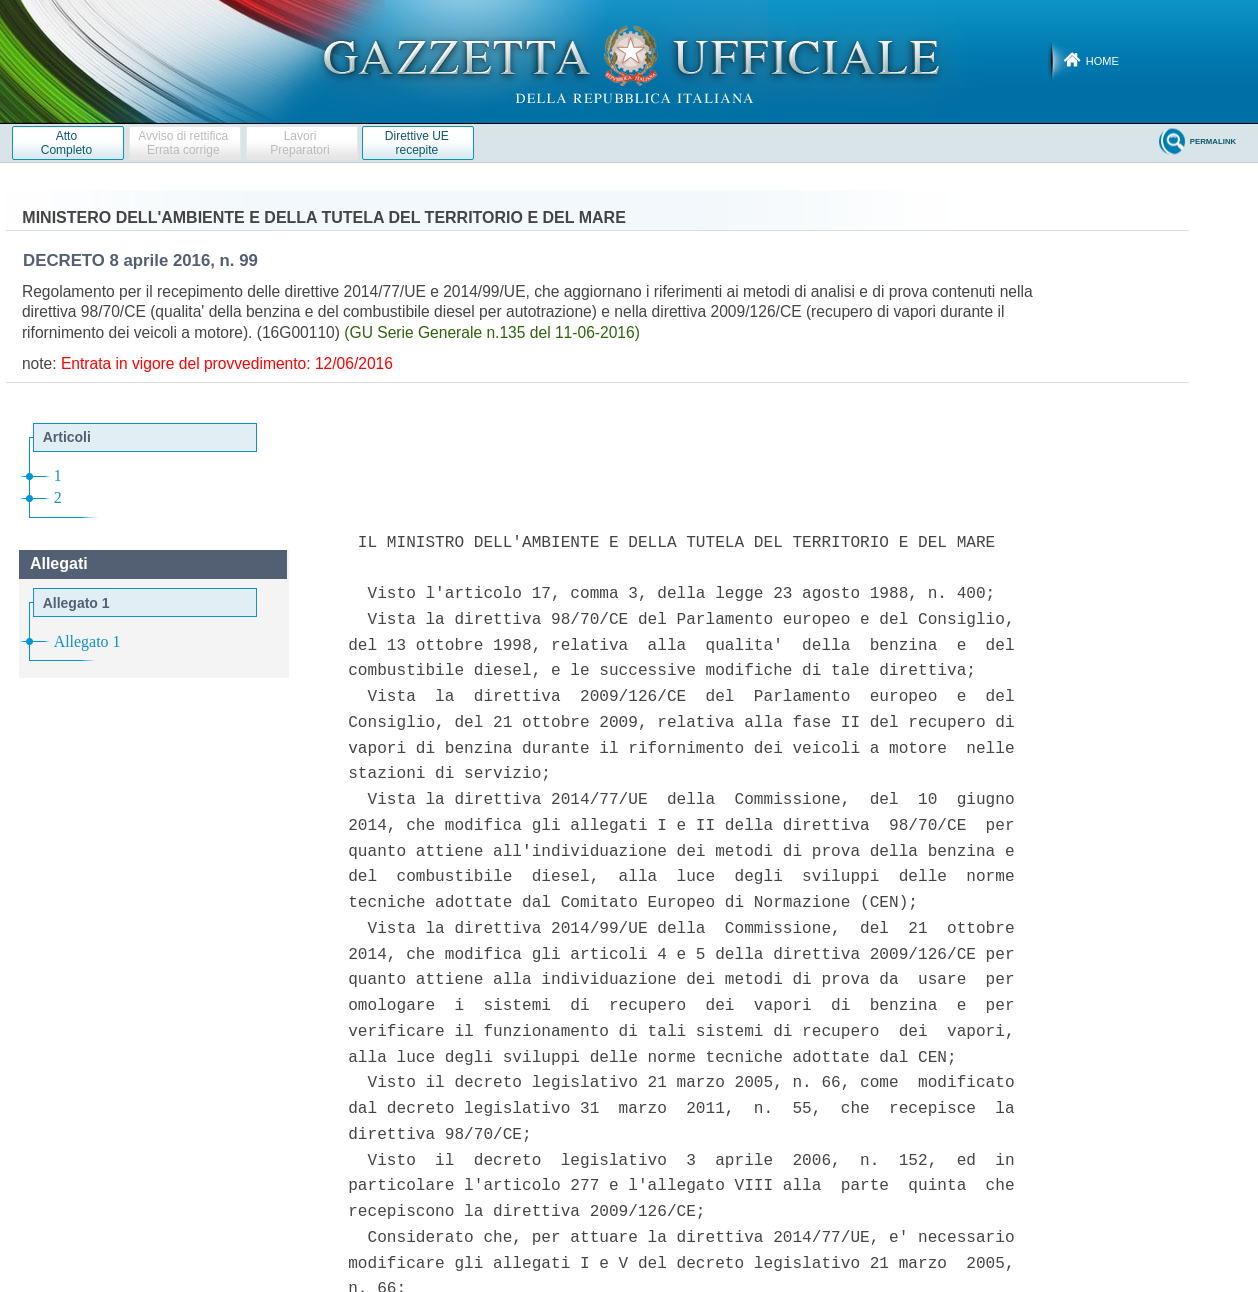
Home (1102, 61)
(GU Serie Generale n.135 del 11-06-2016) (492, 332)
